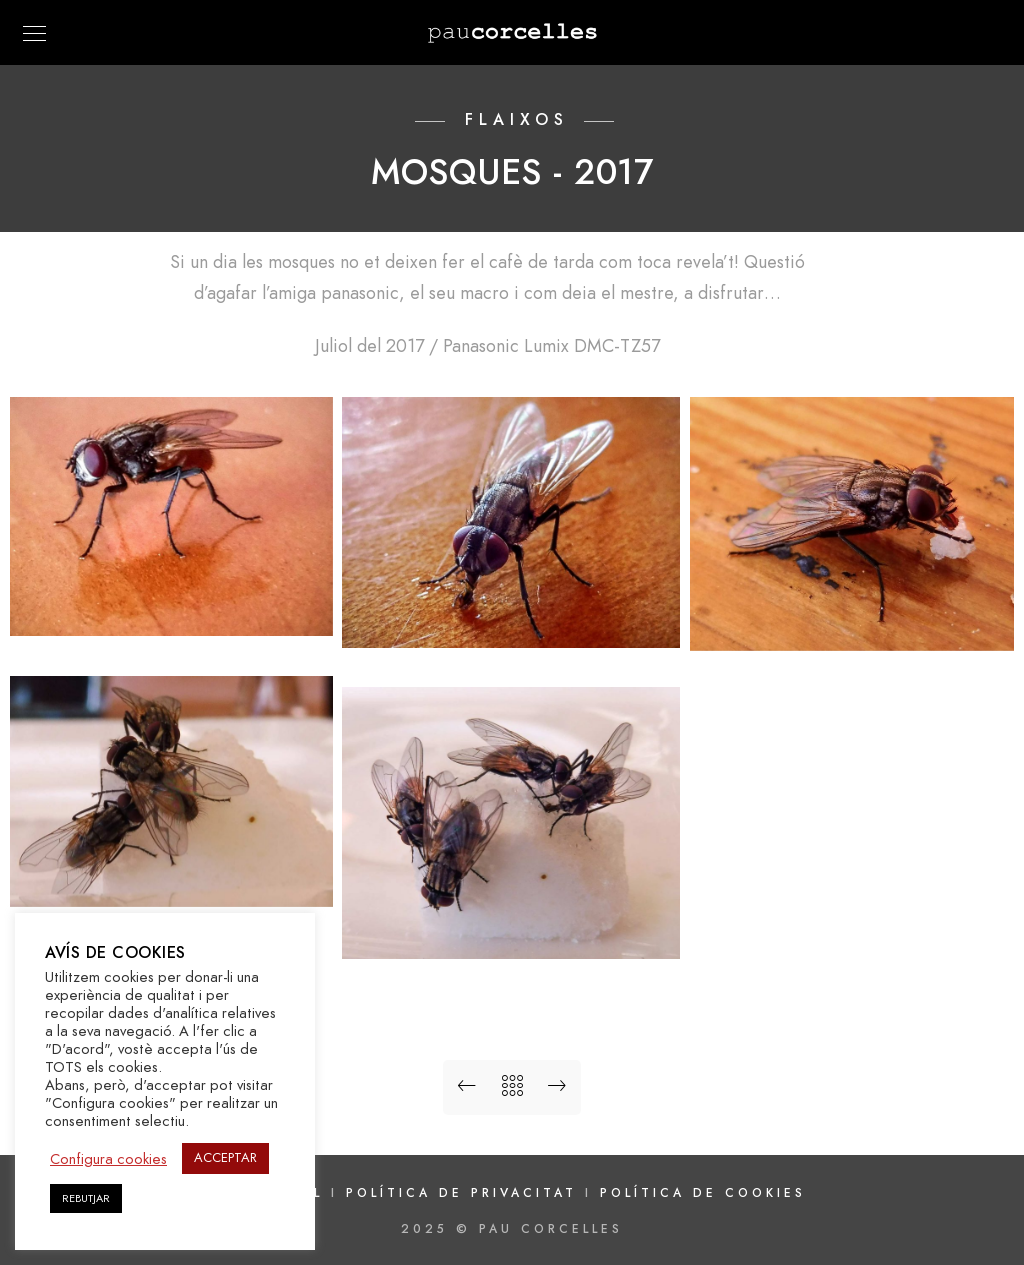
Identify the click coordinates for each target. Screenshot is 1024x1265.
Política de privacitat (465, 1193)
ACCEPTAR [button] (225, 1158)
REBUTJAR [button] (86, 1198)
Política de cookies (703, 1193)
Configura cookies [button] (108, 1159)
